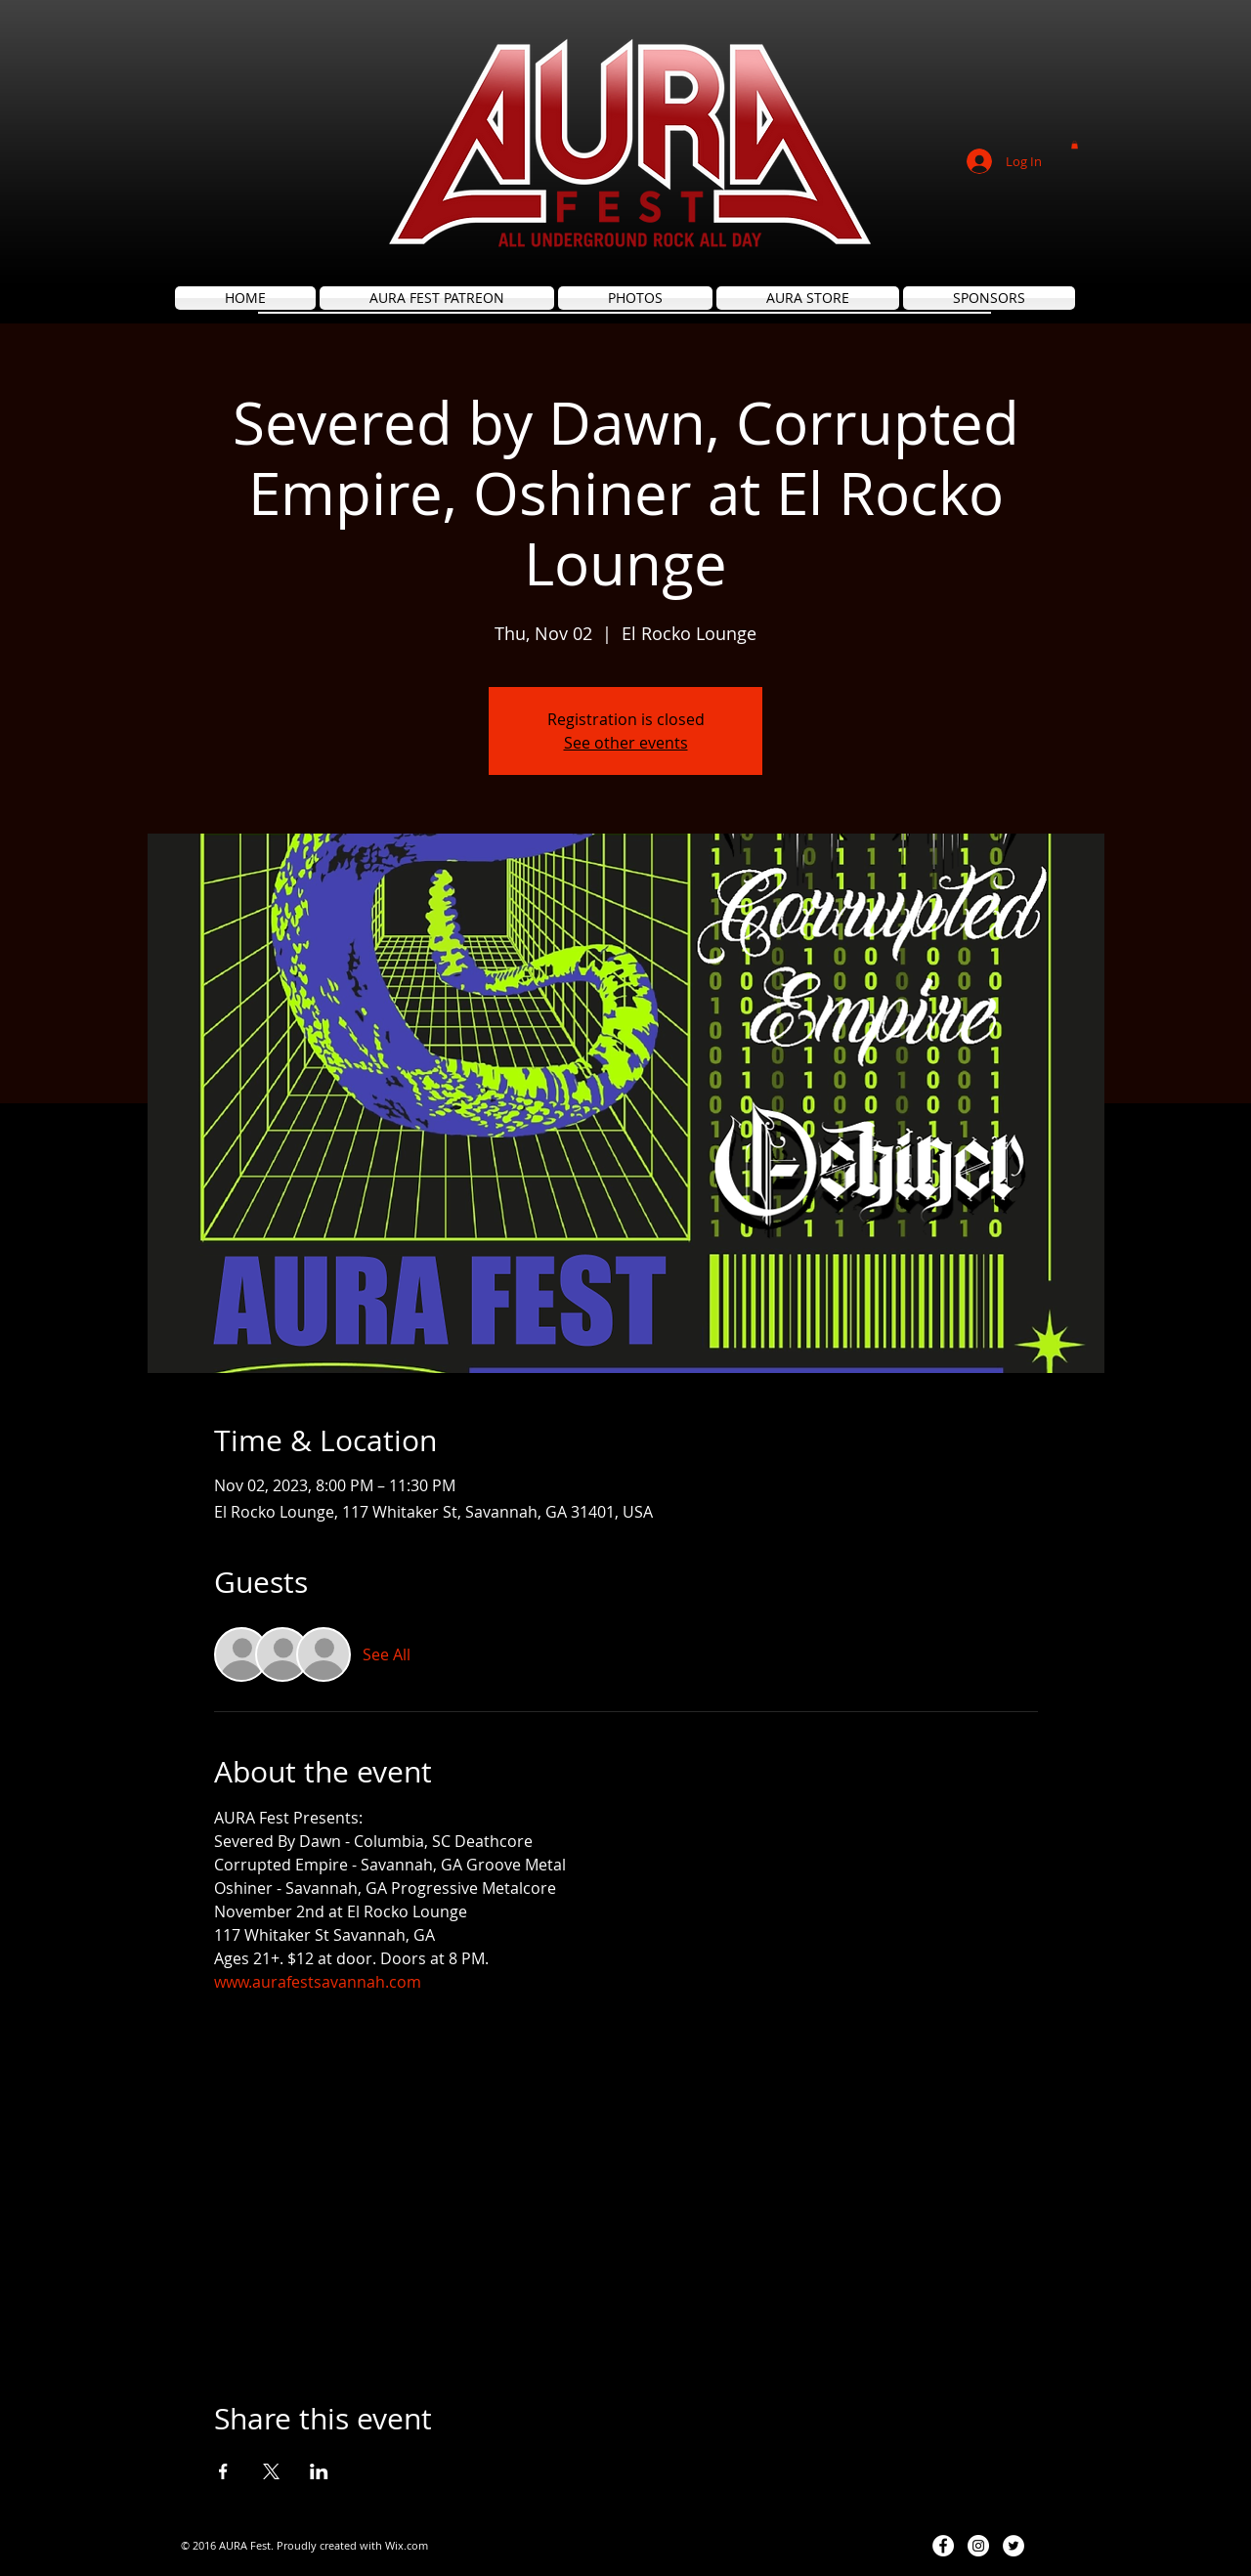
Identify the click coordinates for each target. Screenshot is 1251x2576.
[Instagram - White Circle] (978, 2545)
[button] (1074, 145)
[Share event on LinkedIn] (319, 2471)
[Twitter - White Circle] (1013, 2545)
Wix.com (406, 2545)
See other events (626, 742)
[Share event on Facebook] (223, 2471)
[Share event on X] (271, 2471)
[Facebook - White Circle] (943, 2545)
